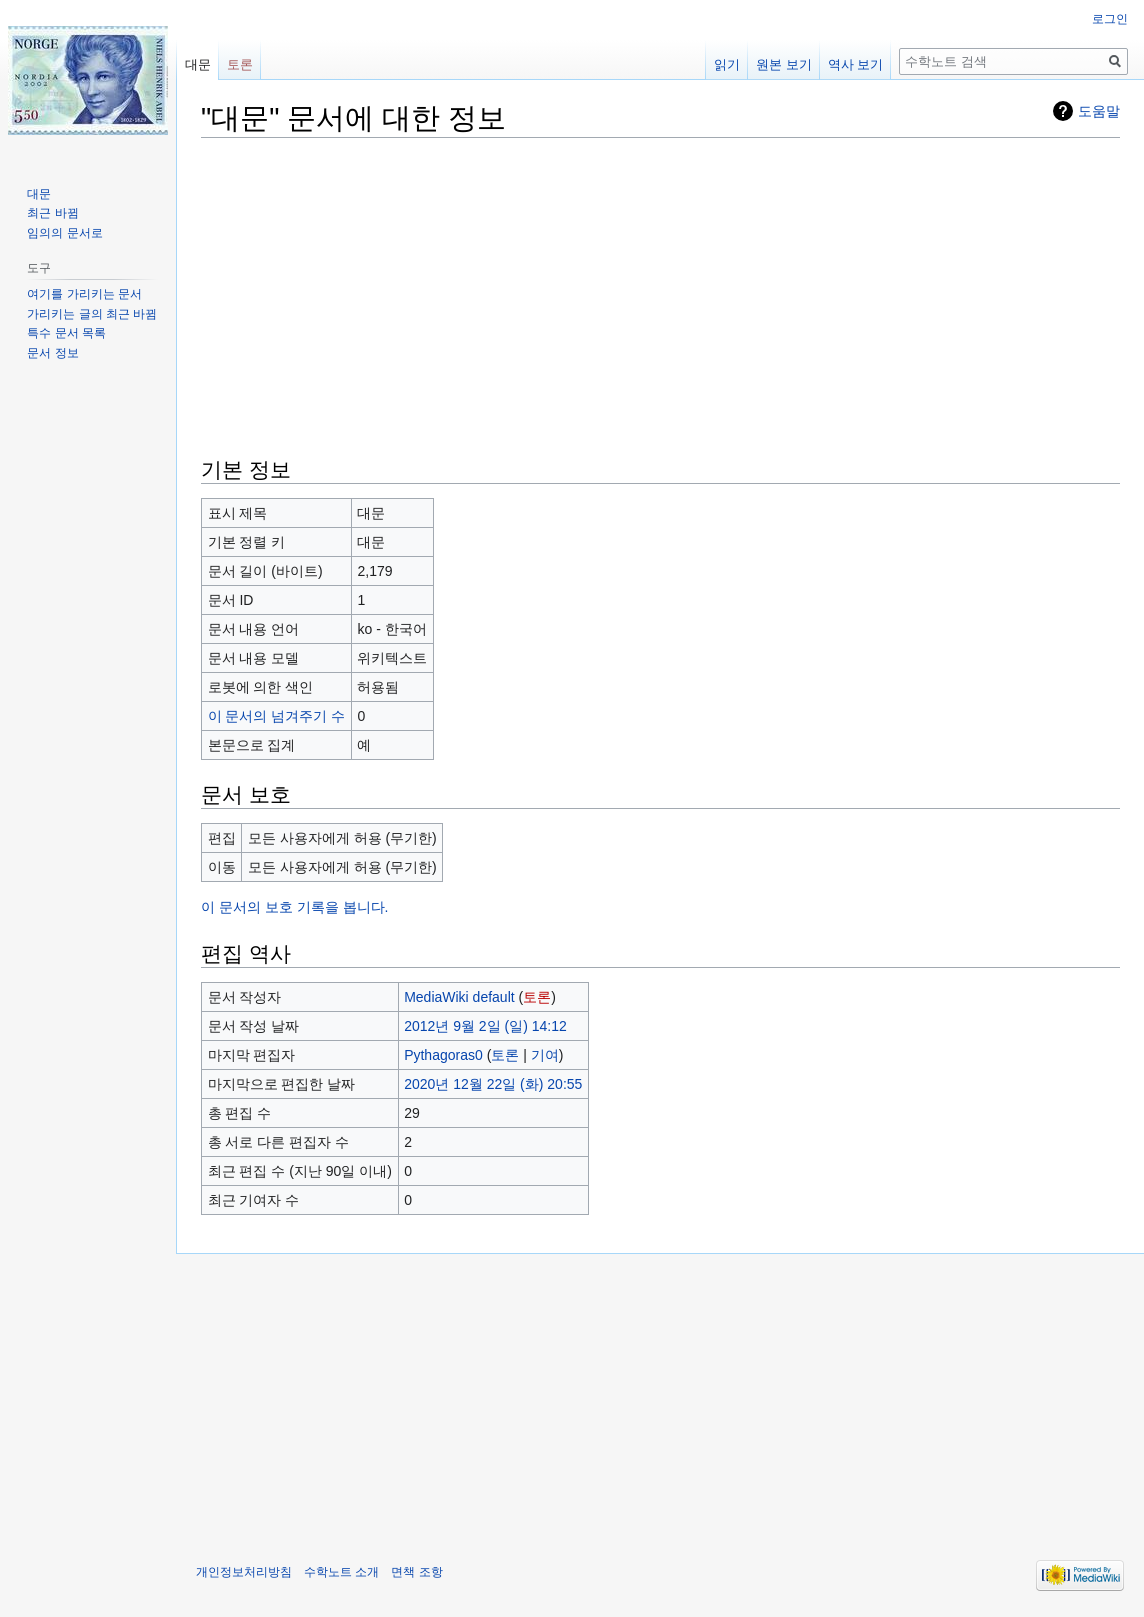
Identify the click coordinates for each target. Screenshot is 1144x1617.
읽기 (727, 64)
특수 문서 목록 (66, 333)
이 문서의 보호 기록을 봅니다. (294, 907)
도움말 (1099, 111)
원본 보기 (784, 64)
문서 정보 (52, 353)
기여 (545, 1055)
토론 (537, 997)
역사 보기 (856, 64)
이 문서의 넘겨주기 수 (277, 716)
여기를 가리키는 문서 (84, 294)
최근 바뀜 (52, 213)
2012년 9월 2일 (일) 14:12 (485, 1026)
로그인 (1110, 19)
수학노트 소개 (341, 1572)
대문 (198, 64)
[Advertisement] (660, 295)
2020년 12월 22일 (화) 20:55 (493, 1084)
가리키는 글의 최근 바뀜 (92, 314)
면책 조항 (416, 1572)
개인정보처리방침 (244, 1572)
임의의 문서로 (64, 233)
